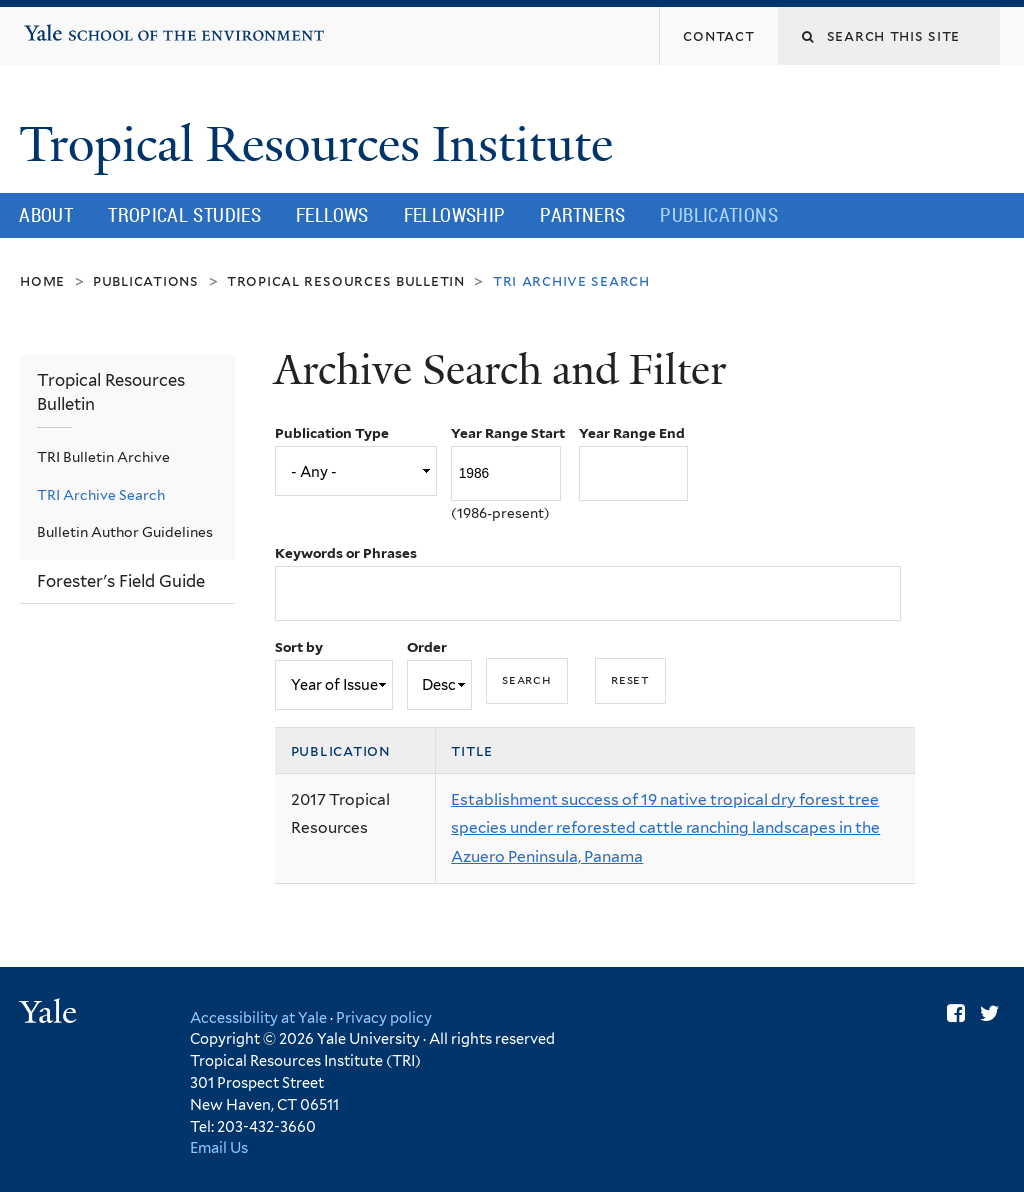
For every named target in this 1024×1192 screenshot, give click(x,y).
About (46, 215)
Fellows (332, 215)
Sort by (299, 647)
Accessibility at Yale (258, 1017)
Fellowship (455, 215)
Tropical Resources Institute (322, 144)
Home (42, 280)
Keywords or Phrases (346, 553)
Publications (719, 215)
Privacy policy (384, 1017)
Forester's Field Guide (121, 581)
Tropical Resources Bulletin (346, 280)
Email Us (219, 1147)
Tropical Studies (184, 215)
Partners (582, 215)
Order (427, 647)
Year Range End (632, 433)
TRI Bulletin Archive (103, 457)
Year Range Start (508, 433)
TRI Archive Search (101, 495)
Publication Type (332, 433)
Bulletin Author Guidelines (125, 532)
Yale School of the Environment (86, 25)
